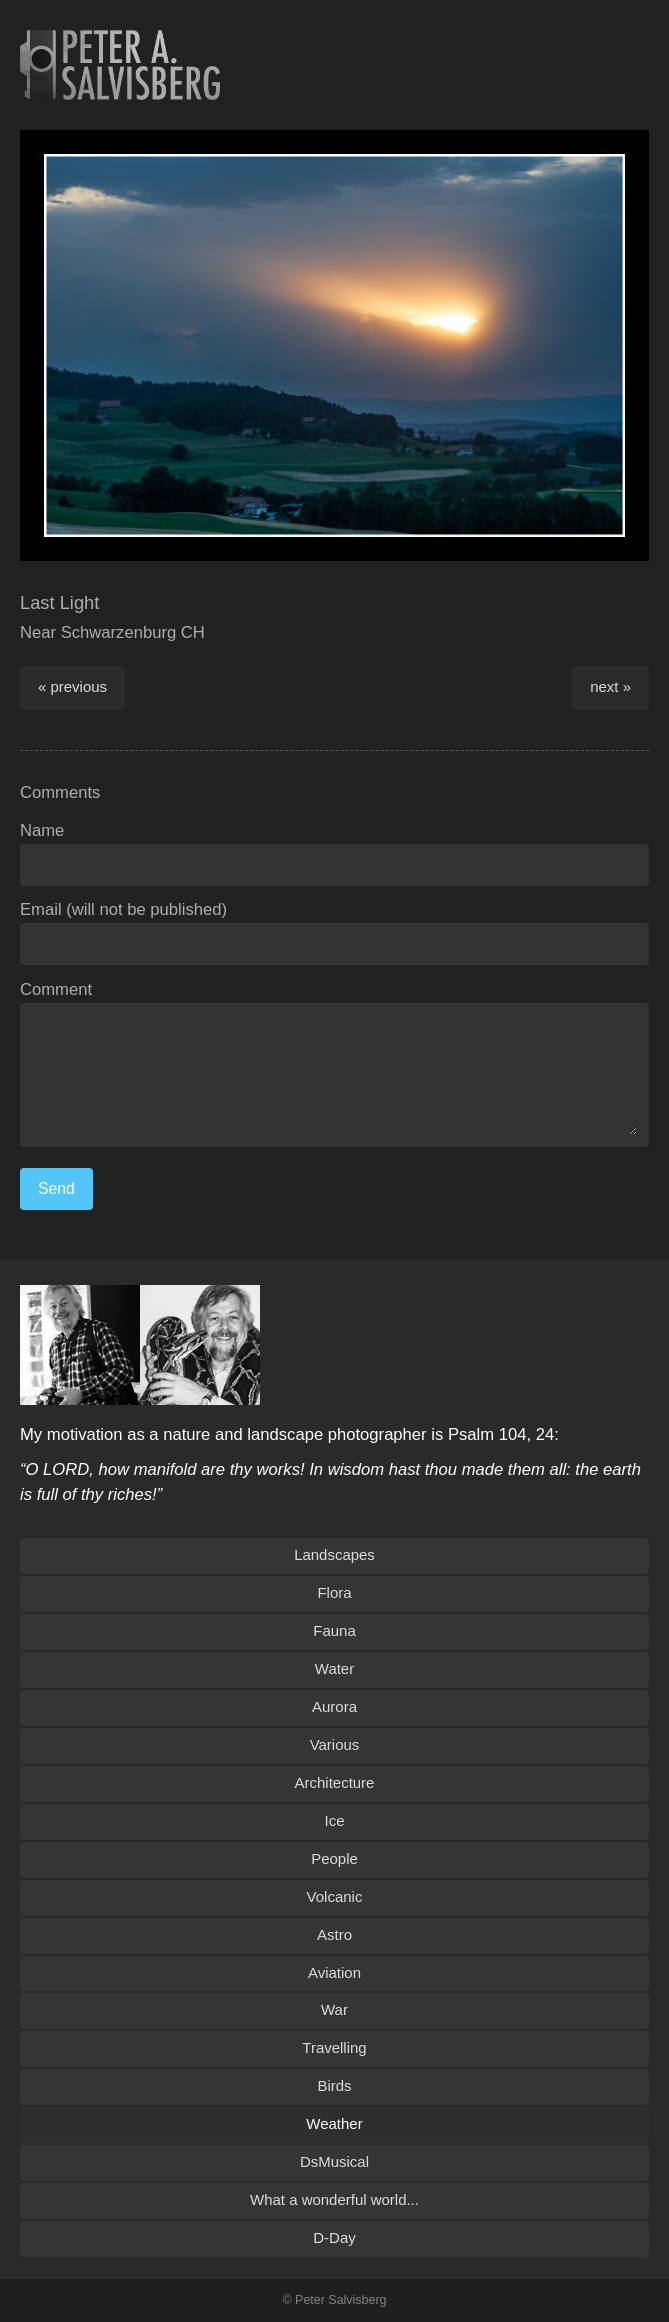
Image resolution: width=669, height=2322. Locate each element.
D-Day (334, 2237)
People (334, 1858)
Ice (335, 1820)
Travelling (334, 2047)
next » (610, 686)
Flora (334, 1592)
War (334, 2009)
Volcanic (335, 1896)
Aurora (334, 1706)
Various (335, 1744)
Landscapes (334, 1554)
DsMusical (334, 2161)
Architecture (335, 1782)
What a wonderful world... (334, 2199)
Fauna (334, 1630)
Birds (334, 2085)
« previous (72, 686)
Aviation (334, 1972)
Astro (334, 1934)
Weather (334, 2123)
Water (334, 1668)
